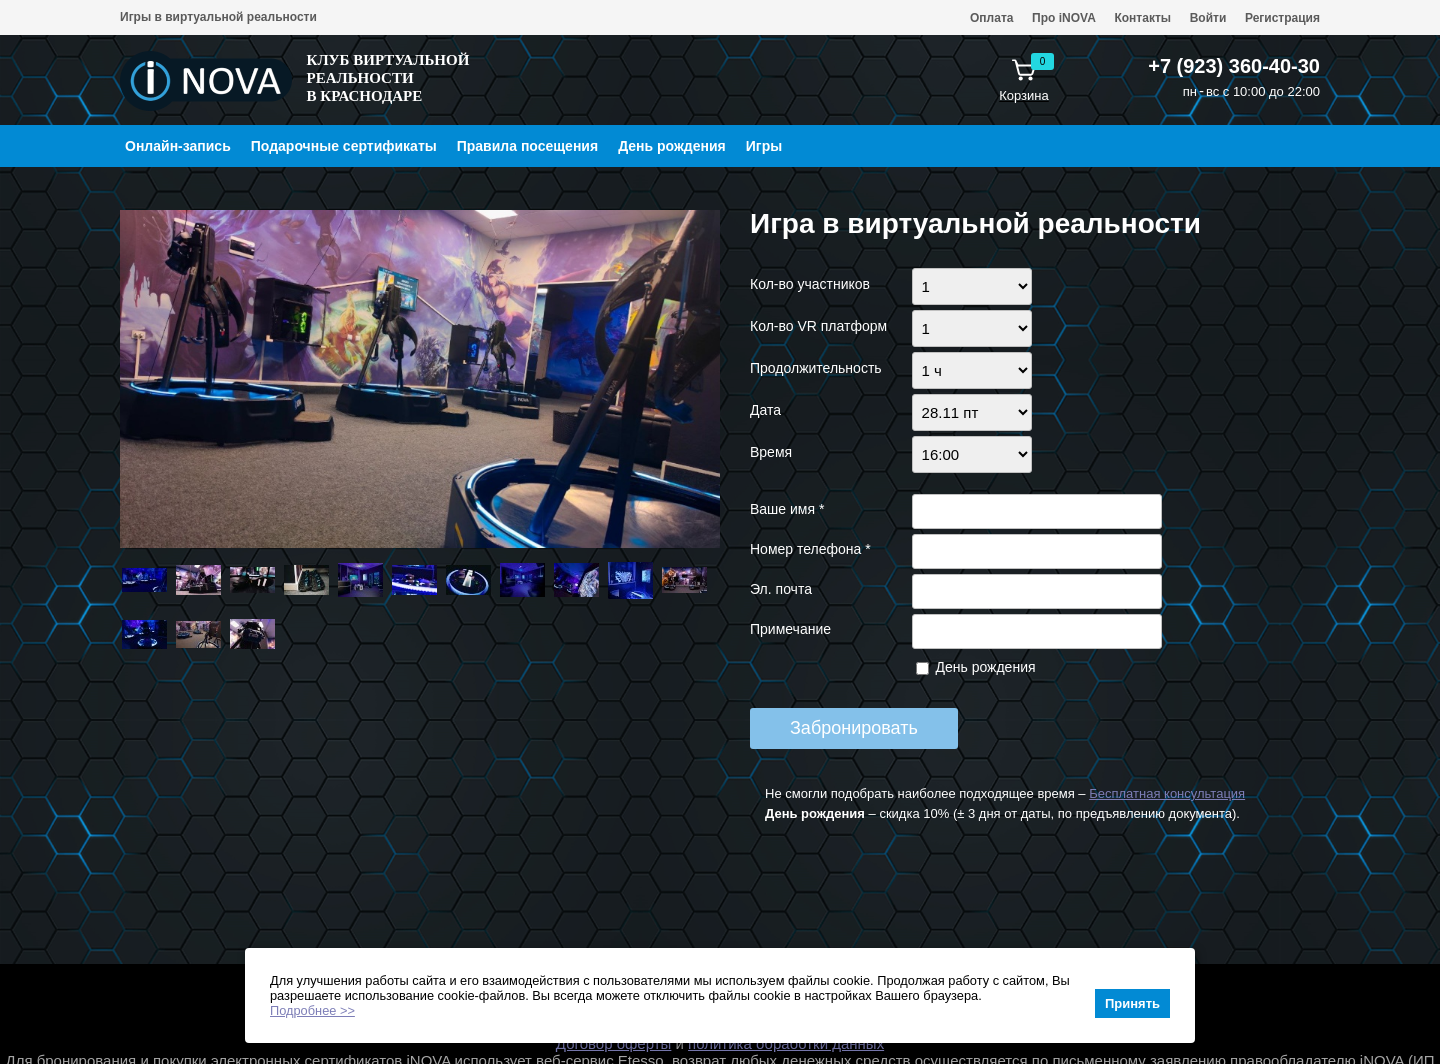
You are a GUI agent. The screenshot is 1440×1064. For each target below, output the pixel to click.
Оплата (991, 18)
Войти (1208, 18)
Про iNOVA (1064, 18)
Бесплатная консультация (1167, 793)
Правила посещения (527, 146)
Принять (1132, 1003)
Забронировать (854, 728)
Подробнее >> (312, 1010)
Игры (764, 146)
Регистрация (1282, 18)
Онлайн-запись (178, 146)
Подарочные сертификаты (344, 146)
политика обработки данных (786, 1043)
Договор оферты (614, 1043)
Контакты (1142, 18)
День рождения (672, 146)
